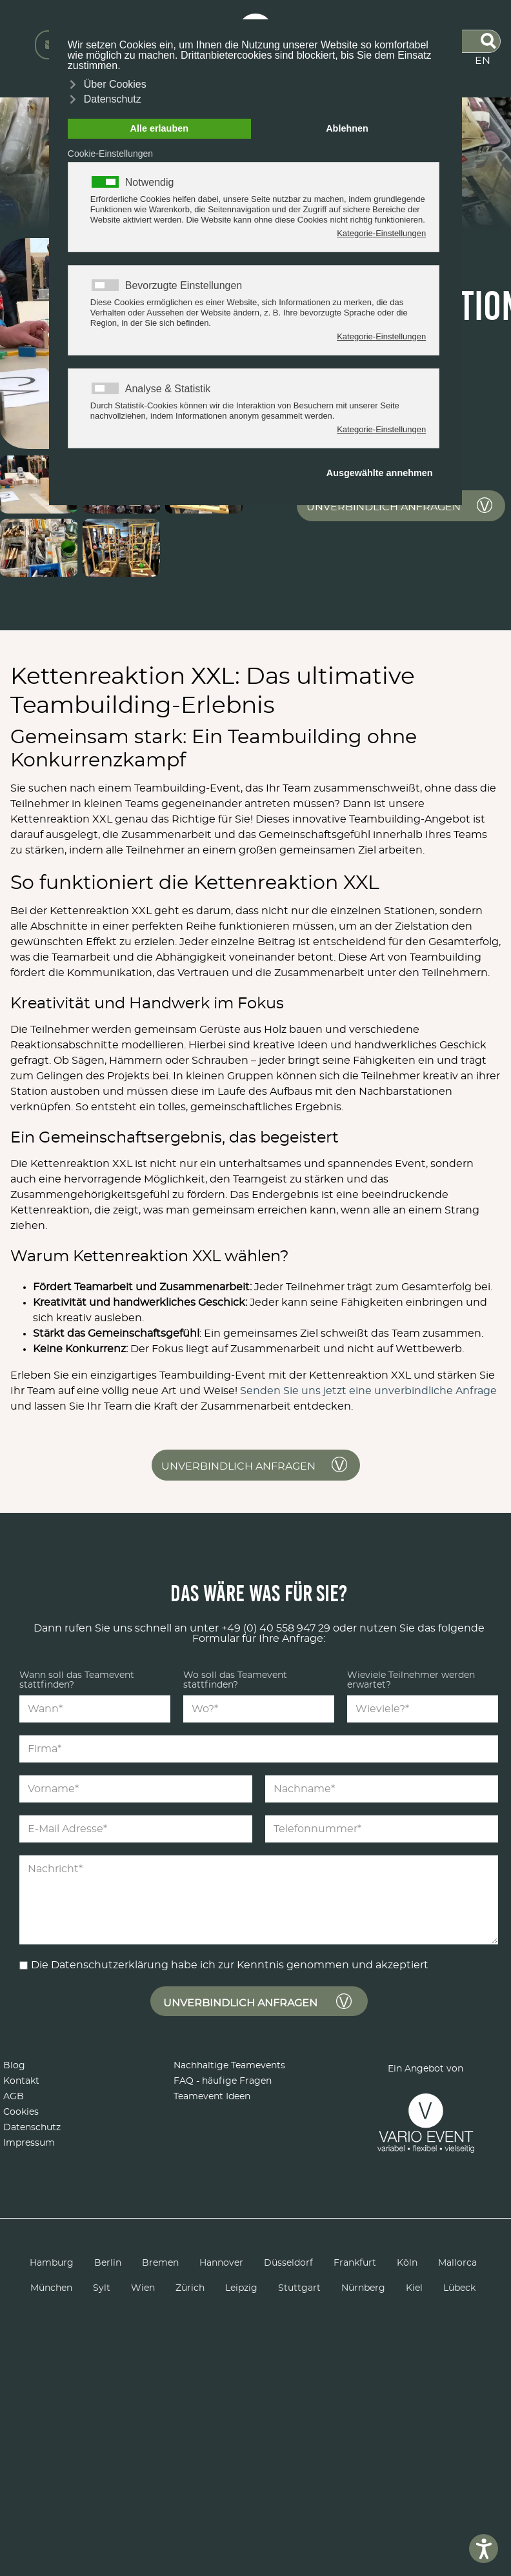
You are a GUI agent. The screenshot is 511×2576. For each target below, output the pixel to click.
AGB (13, 2096)
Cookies (21, 2112)
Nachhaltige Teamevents (229, 2065)
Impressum (29, 2143)
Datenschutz (32, 2127)
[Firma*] (258, 1748)
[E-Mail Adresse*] (135, 1828)
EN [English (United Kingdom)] (482, 60)
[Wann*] (94, 1708)
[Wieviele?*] (422, 1708)
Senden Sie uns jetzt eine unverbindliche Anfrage (368, 1391)
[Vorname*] (135, 1788)
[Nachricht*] (258, 1899)
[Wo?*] (258, 1708)
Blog (14, 2065)
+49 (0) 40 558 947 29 (275, 1628)
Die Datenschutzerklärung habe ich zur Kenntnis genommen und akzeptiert (229, 1965)
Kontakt (21, 2081)
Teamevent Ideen (212, 2096)
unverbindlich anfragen (383, 507)
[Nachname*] (381, 1788)
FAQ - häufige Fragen (223, 2081)
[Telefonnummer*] (381, 1828)
